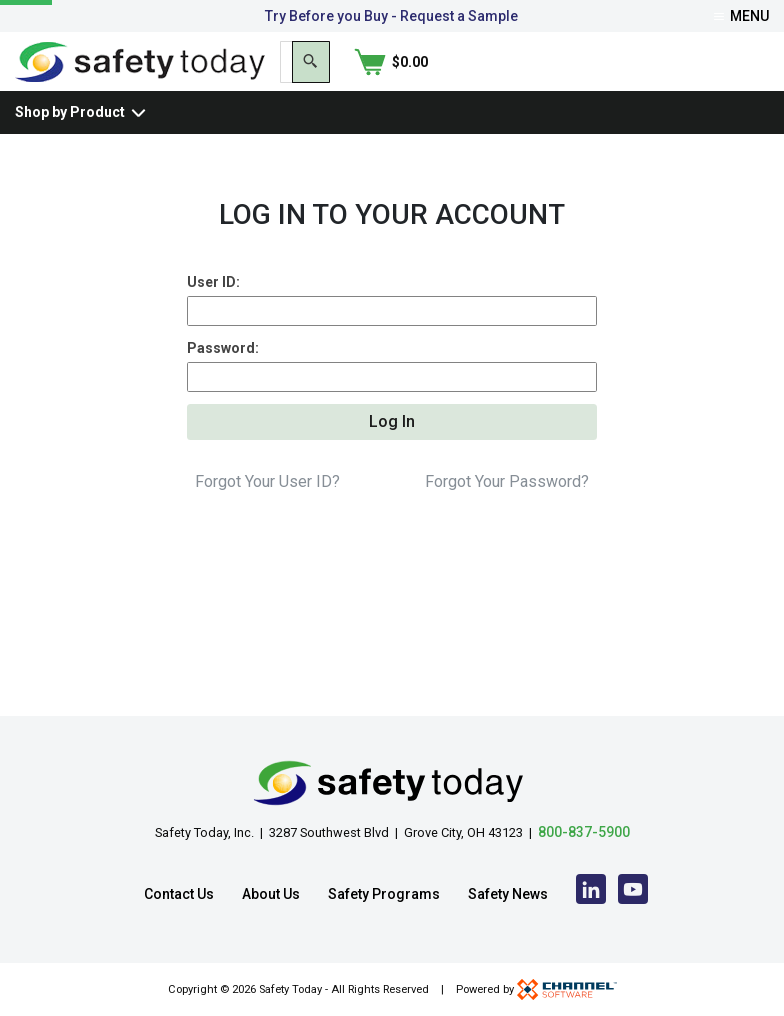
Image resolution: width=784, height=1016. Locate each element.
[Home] (140, 78)
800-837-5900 (584, 832)
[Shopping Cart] (732, 80)
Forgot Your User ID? (267, 533)
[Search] (646, 80)
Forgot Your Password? (507, 533)
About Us (271, 894)
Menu (741, 16)
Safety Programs (384, 894)
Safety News (508, 894)
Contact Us (179, 894)
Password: (223, 388)
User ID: (213, 319)
